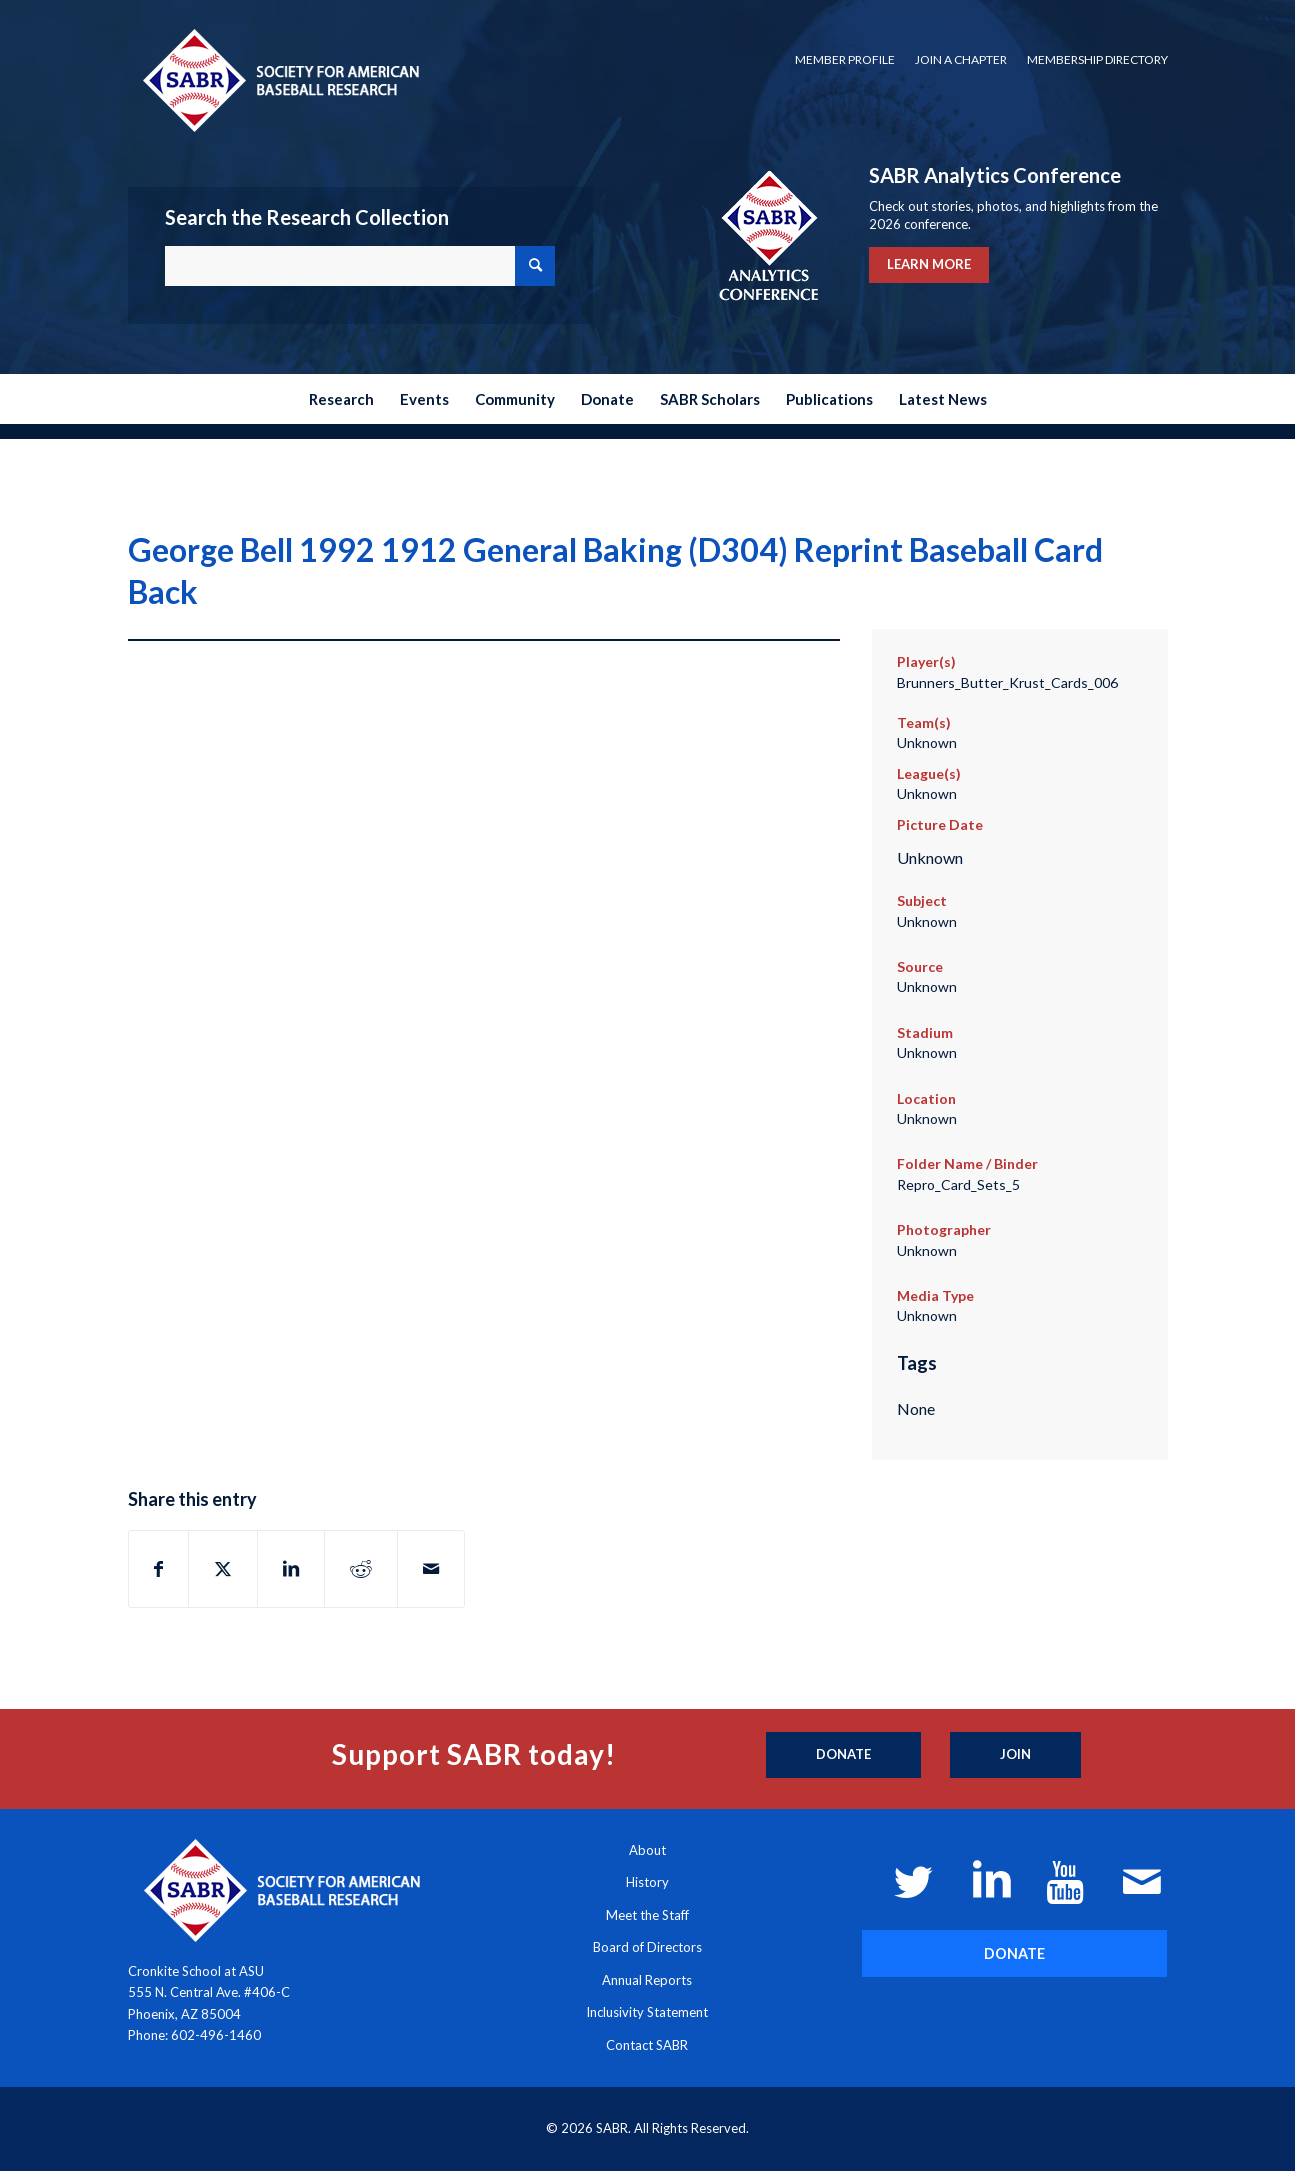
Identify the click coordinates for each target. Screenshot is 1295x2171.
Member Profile (845, 59)
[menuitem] (845, 60)
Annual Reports (647, 1980)
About (647, 1850)
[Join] (1015, 1755)
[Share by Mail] (431, 1569)
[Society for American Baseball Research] (279, 79)
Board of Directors (647, 1947)
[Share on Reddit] (361, 1569)
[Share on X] (223, 1569)
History (647, 1882)
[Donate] (843, 1755)
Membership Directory (1097, 59)
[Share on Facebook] (158, 1569)
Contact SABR (647, 2045)
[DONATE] (1014, 1953)
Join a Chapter (961, 59)
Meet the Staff (647, 1915)
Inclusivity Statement (647, 2012)
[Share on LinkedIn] (291, 1569)
